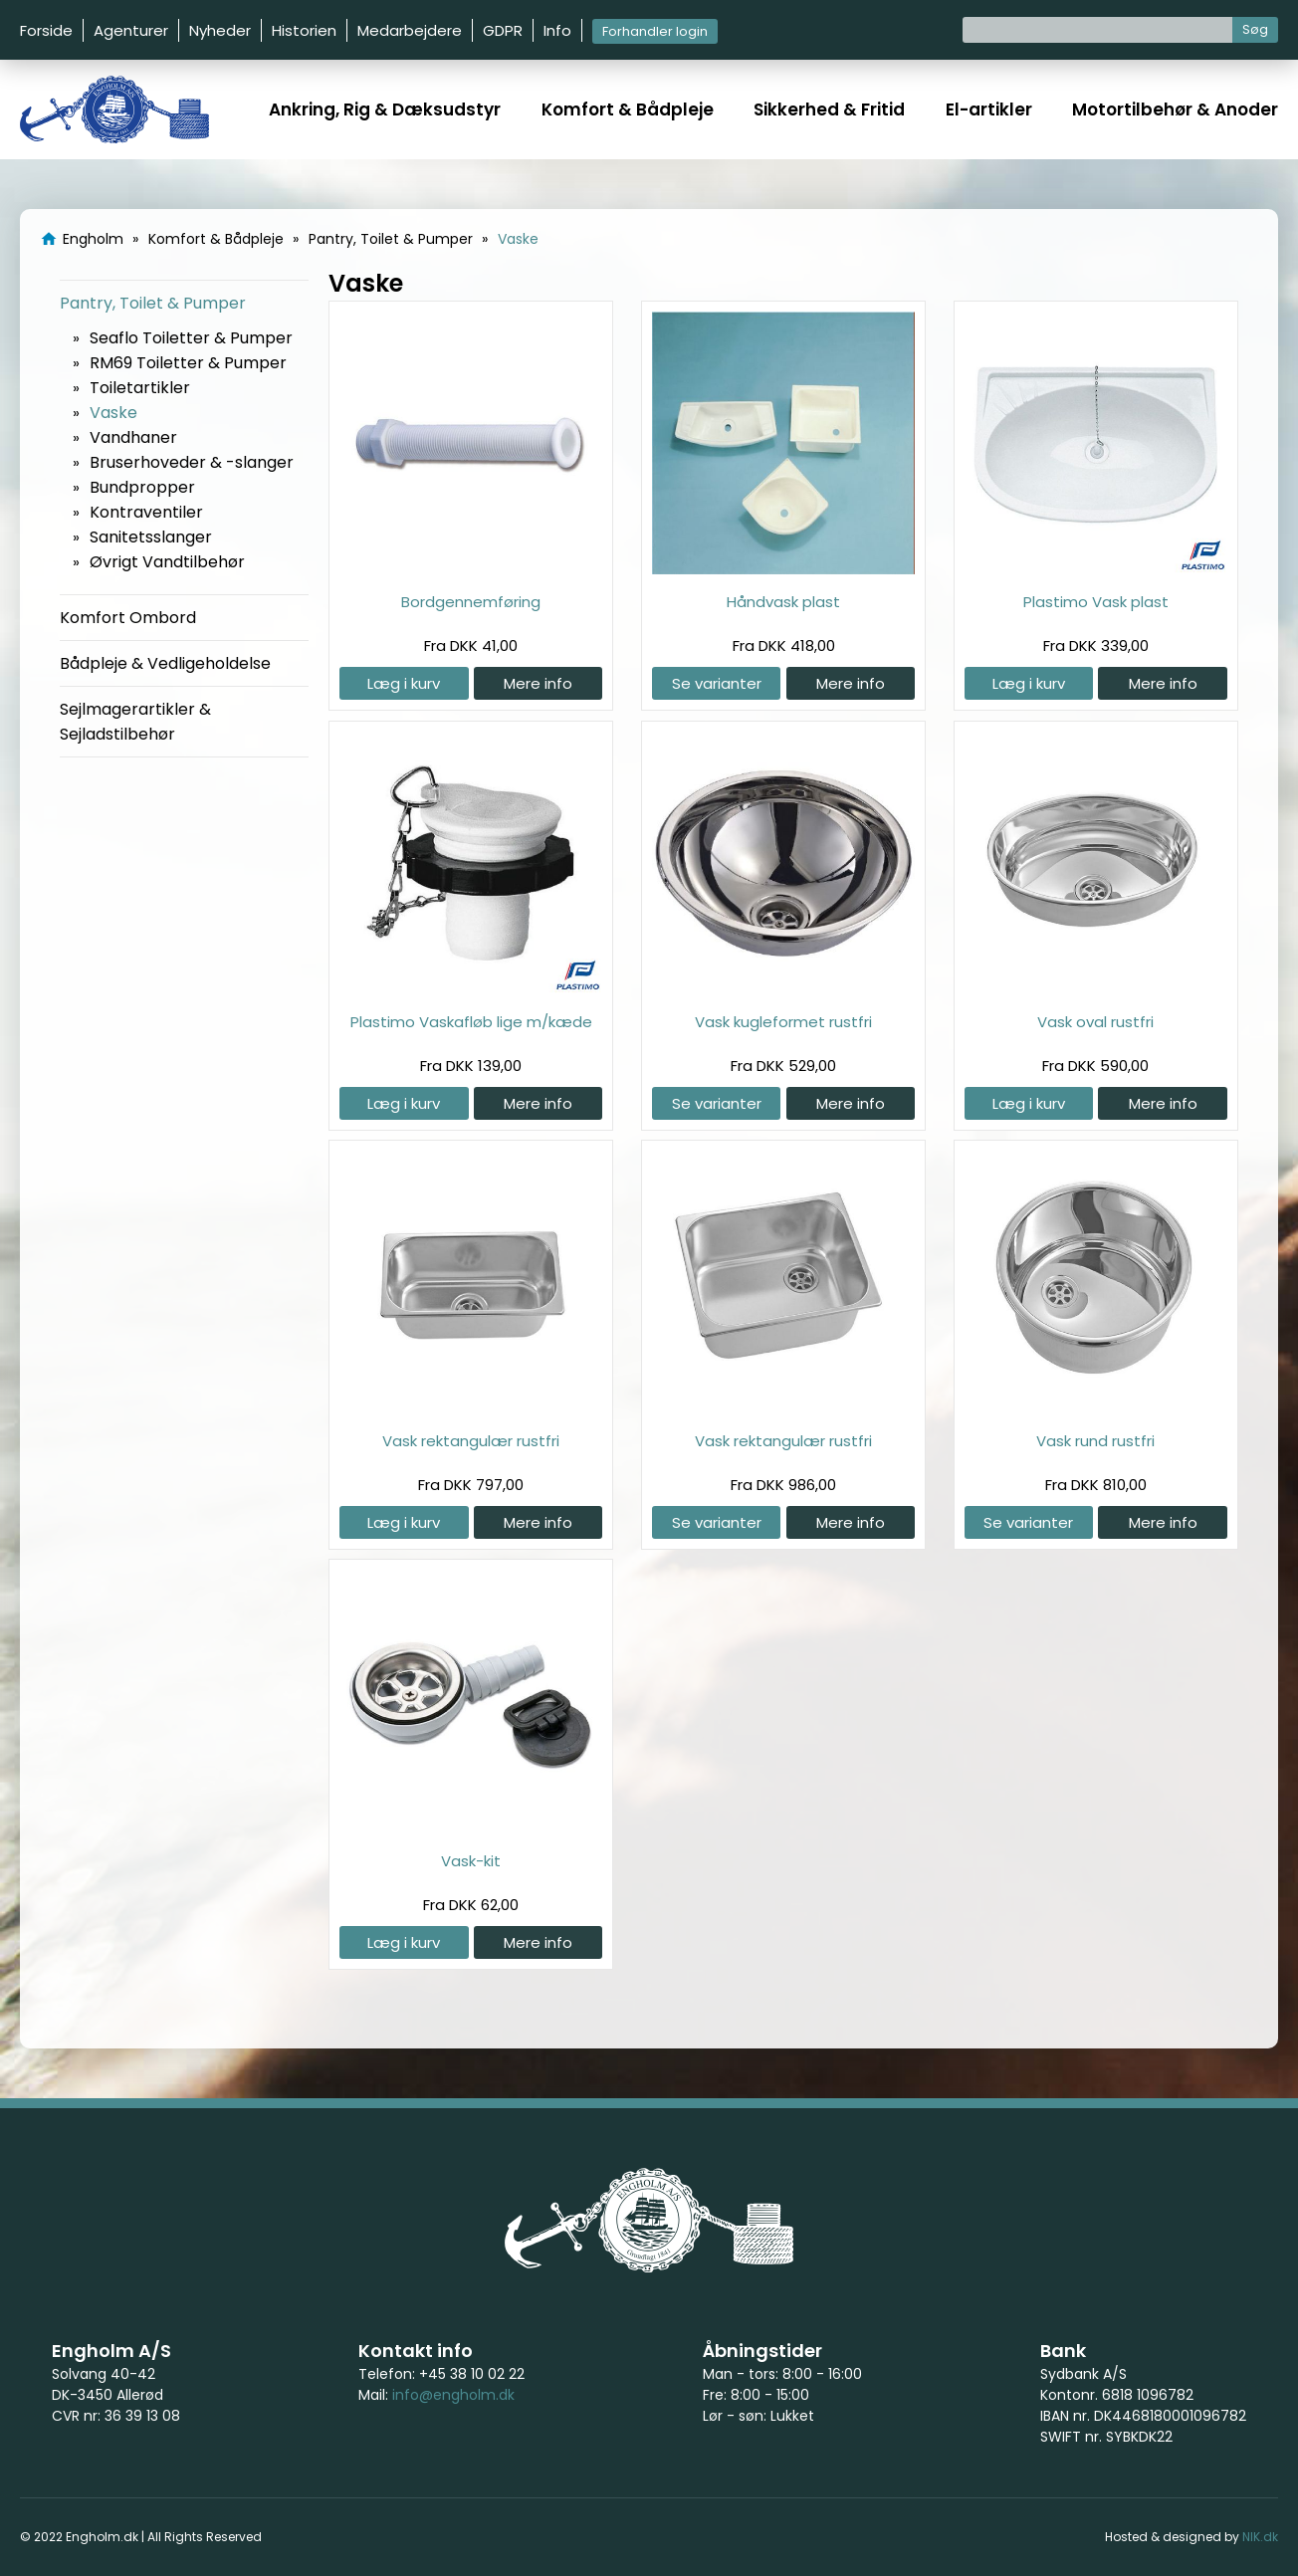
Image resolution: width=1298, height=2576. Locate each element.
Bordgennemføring (471, 601)
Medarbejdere (409, 30)
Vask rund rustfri (1095, 1440)
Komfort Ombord (128, 617)
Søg (1255, 29)
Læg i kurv (403, 683)
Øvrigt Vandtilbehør (167, 561)
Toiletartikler (140, 387)
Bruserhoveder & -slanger (192, 462)
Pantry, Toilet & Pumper (153, 303)
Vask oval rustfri (1095, 1021)
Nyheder (220, 30)
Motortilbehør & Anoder (1175, 109)
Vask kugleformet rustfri (783, 1021)
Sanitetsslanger (151, 537)
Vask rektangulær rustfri (470, 1440)
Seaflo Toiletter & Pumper (191, 337)
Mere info (538, 683)
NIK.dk (1260, 2536)
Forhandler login (655, 31)
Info (557, 30)
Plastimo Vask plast (1096, 601)
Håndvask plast (783, 601)
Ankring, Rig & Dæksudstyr (385, 109)
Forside (46, 30)
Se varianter (716, 683)
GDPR (503, 30)
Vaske (113, 412)
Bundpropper (142, 487)
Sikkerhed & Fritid (829, 109)
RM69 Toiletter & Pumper (188, 362)
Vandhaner (133, 437)
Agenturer (131, 30)
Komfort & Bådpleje (627, 109)
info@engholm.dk (453, 2395)
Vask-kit (471, 1860)
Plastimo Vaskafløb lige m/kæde (471, 1021)
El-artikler (989, 109)
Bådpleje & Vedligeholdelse (165, 663)
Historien (304, 30)
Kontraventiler (146, 512)
